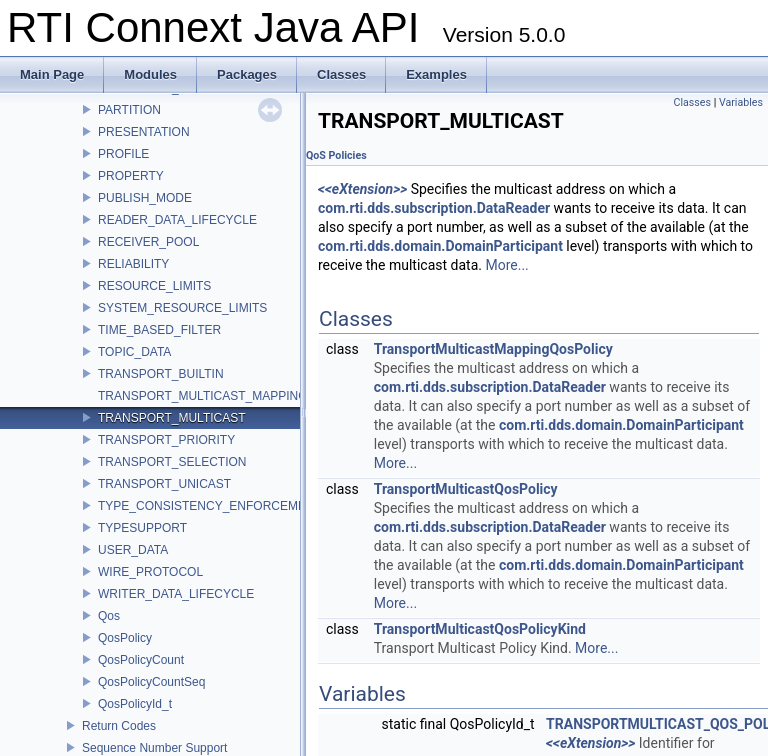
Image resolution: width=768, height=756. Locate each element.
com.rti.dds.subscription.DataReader (434, 208)
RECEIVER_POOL (148, 242)
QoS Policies (336, 155)
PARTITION (129, 110)
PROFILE (123, 154)
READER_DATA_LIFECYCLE (177, 220)
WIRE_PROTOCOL (150, 572)
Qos (109, 616)
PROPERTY (131, 176)
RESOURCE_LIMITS (154, 286)
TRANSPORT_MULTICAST (172, 418)
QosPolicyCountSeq (151, 682)
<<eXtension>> (362, 189)
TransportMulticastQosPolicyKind (480, 629)
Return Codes (119, 726)
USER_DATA (133, 550)
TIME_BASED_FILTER (159, 330)
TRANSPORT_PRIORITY (166, 440)
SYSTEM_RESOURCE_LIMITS (182, 308)
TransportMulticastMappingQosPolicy (493, 349)
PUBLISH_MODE (145, 198)
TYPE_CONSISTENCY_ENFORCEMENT (210, 506)
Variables (741, 102)
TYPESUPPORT (142, 528)
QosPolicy (125, 638)
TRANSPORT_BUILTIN (161, 374)
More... (506, 265)
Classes (692, 102)
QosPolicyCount (141, 660)
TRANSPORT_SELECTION (172, 462)
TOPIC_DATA (134, 352)
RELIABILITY (133, 264)
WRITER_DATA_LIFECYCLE (176, 594)
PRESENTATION (144, 132)
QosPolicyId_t (135, 704)
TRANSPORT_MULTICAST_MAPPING (203, 396)
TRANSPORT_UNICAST (164, 484)
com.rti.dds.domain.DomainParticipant (440, 246)
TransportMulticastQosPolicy (466, 489)
